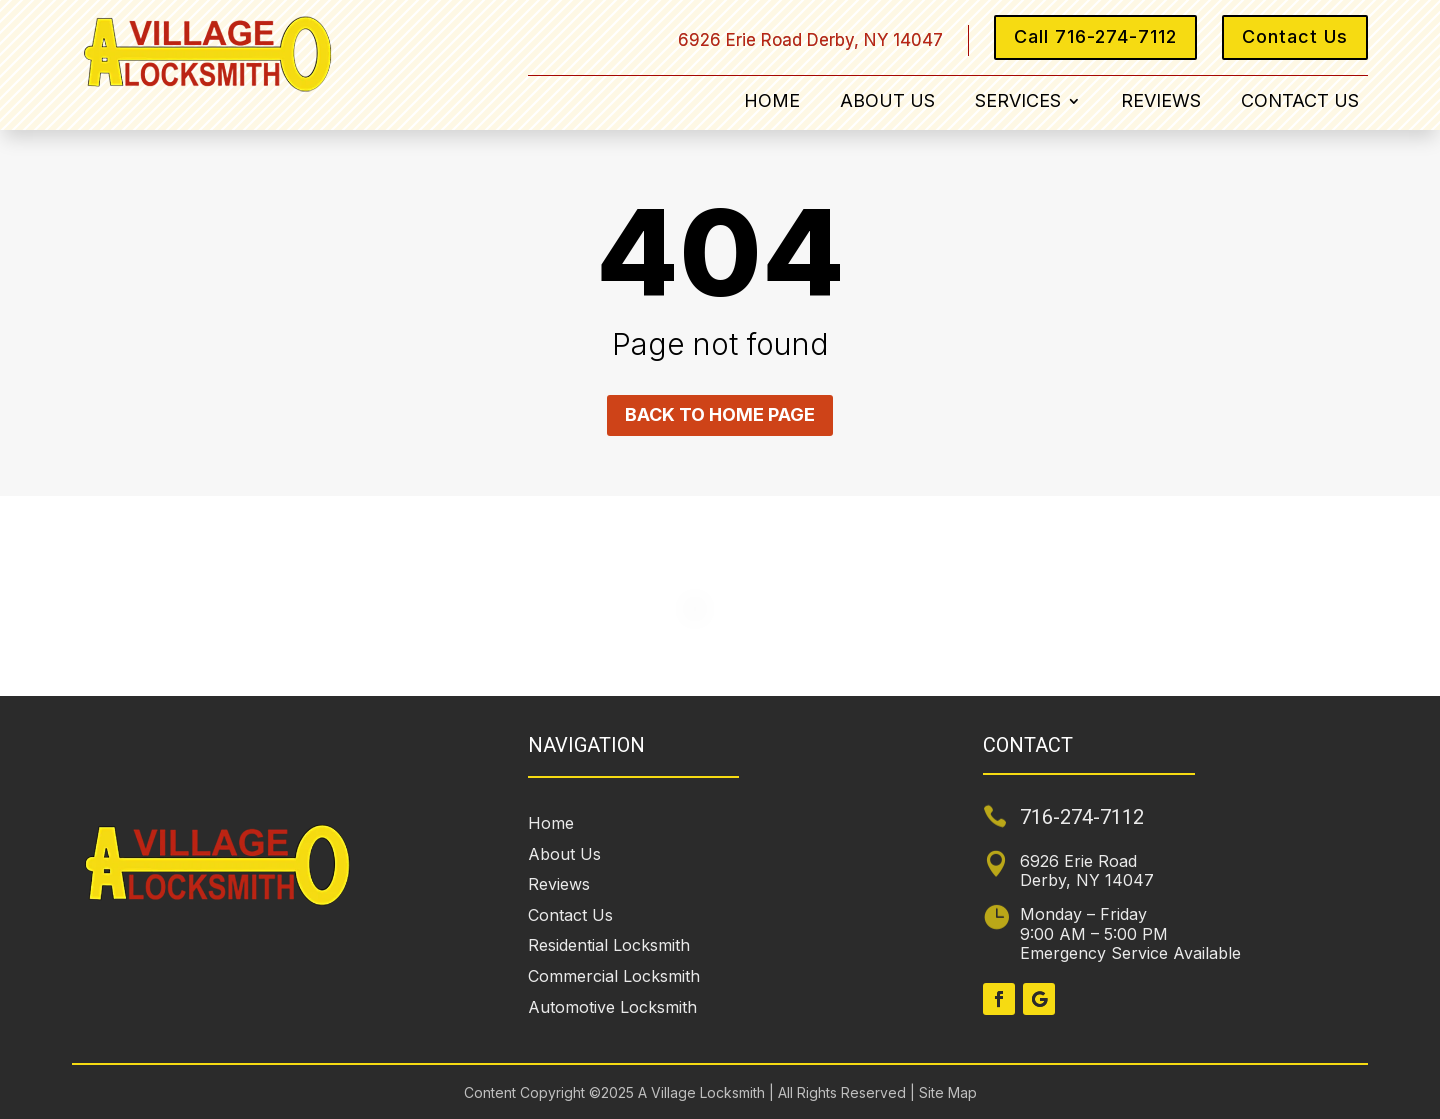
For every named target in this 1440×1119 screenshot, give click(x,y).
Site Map (946, 1092)
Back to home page (720, 414)
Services (1018, 102)
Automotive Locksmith (612, 1007)
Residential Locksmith (609, 945)
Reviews (1161, 102)
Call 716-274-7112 (1095, 36)
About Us (887, 102)
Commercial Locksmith (614, 976)
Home (772, 102)
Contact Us (1295, 36)
